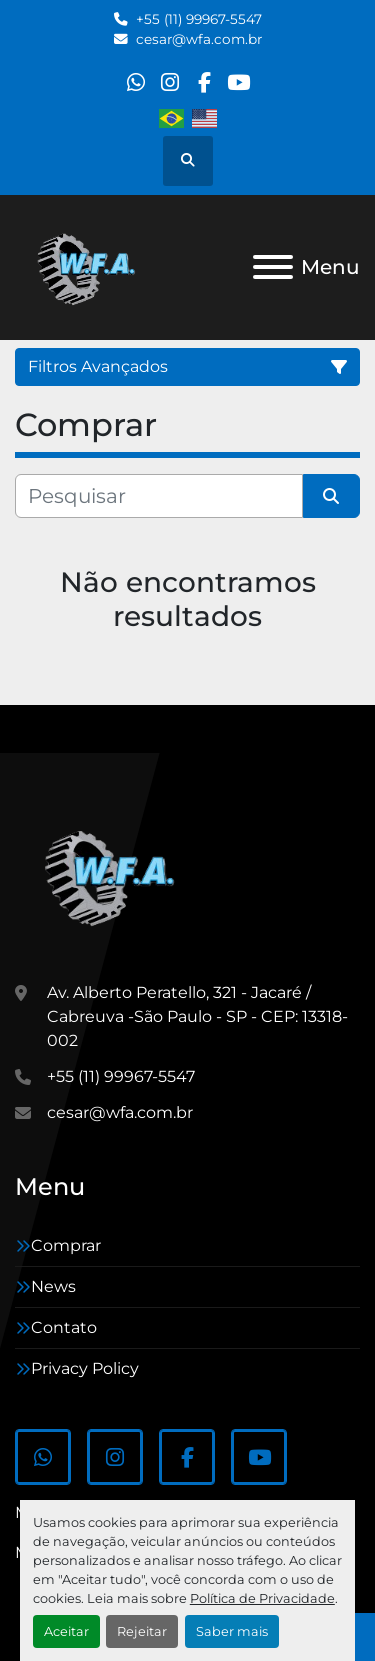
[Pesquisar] (159, 496)
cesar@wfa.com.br (199, 39)
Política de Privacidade (262, 1598)
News (53, 1286)
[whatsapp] (135, 82)
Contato (64, 1327)
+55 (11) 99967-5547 (199, 19)
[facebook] (204, 82)
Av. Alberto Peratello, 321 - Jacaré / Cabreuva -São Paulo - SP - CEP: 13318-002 (197, 1016)
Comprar (66, 1245)
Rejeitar (142, 1631)
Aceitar (66, 1631)
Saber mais (232, 1631)
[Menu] (273, 267)
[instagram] (169, 82)
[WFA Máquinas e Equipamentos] (114, 875)
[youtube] (238, 82)
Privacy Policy (85, 1368)
